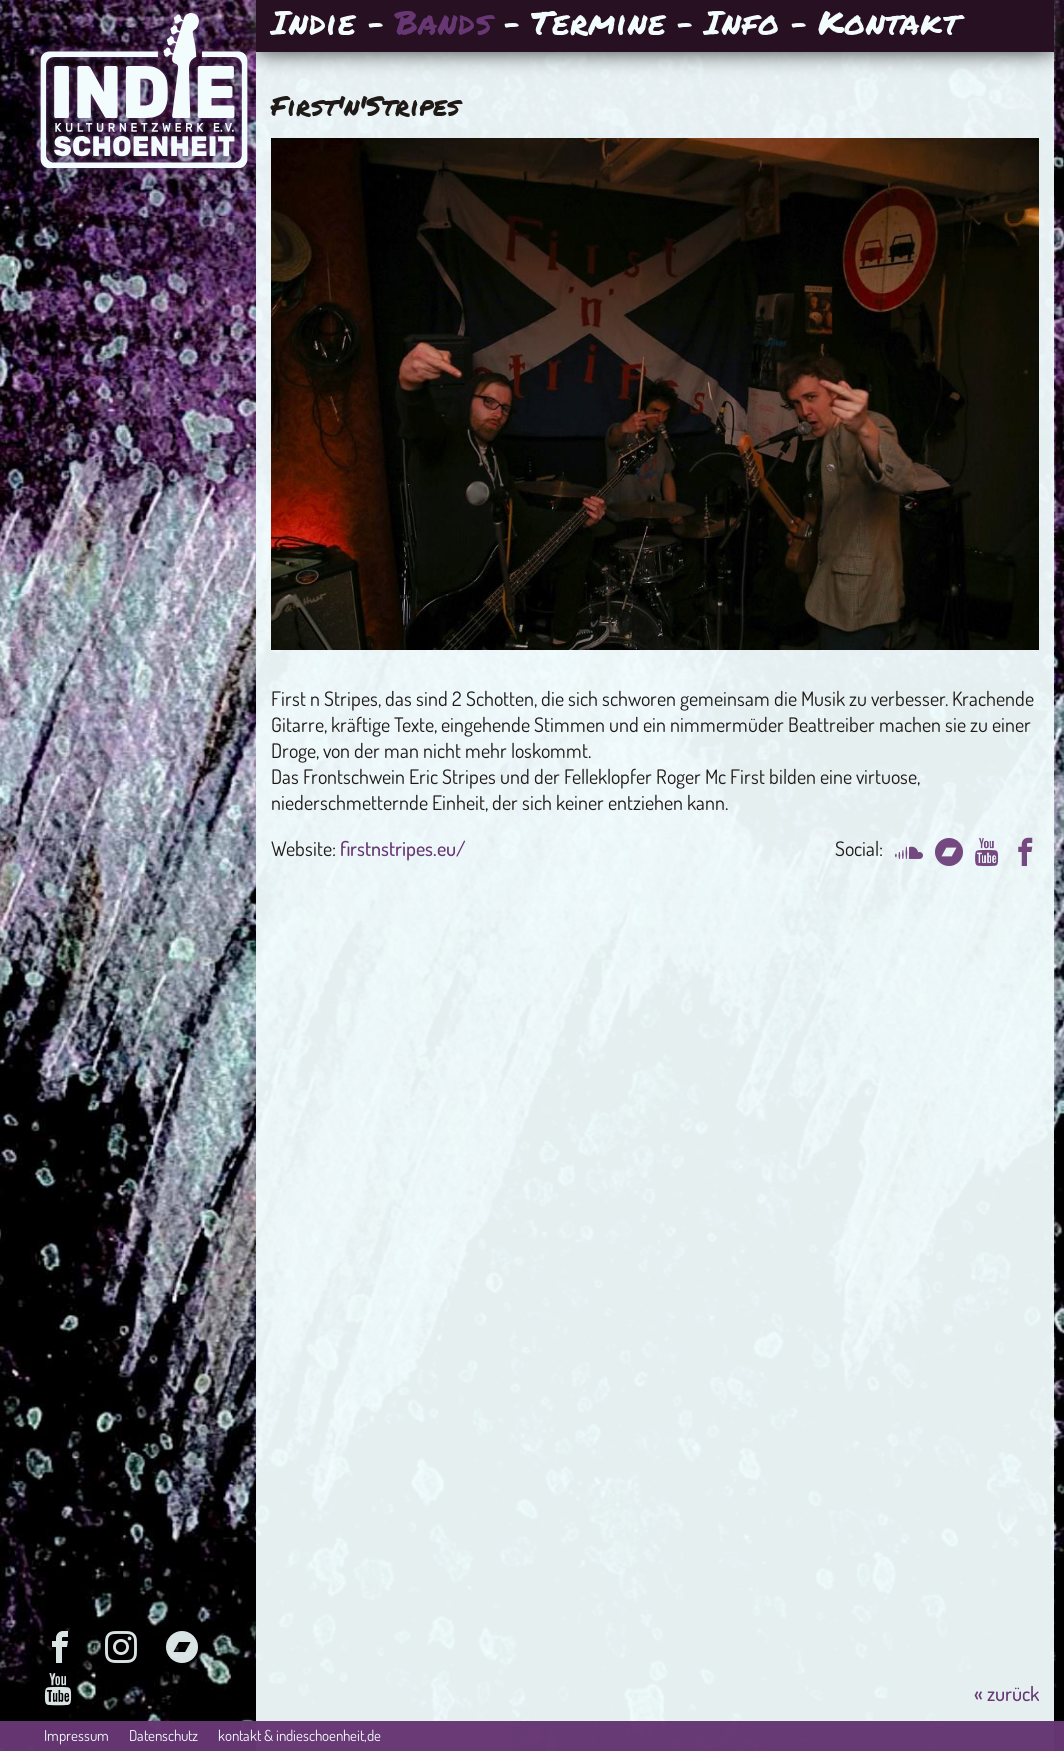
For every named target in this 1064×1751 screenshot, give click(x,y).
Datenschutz (163, 1735)
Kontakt (888, 24)
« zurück (1006, 1693)
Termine (598, 24)
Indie (313, 24)
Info (741, 24)
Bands (444, 24)
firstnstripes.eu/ (403, 848)
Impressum (76, 1735)
